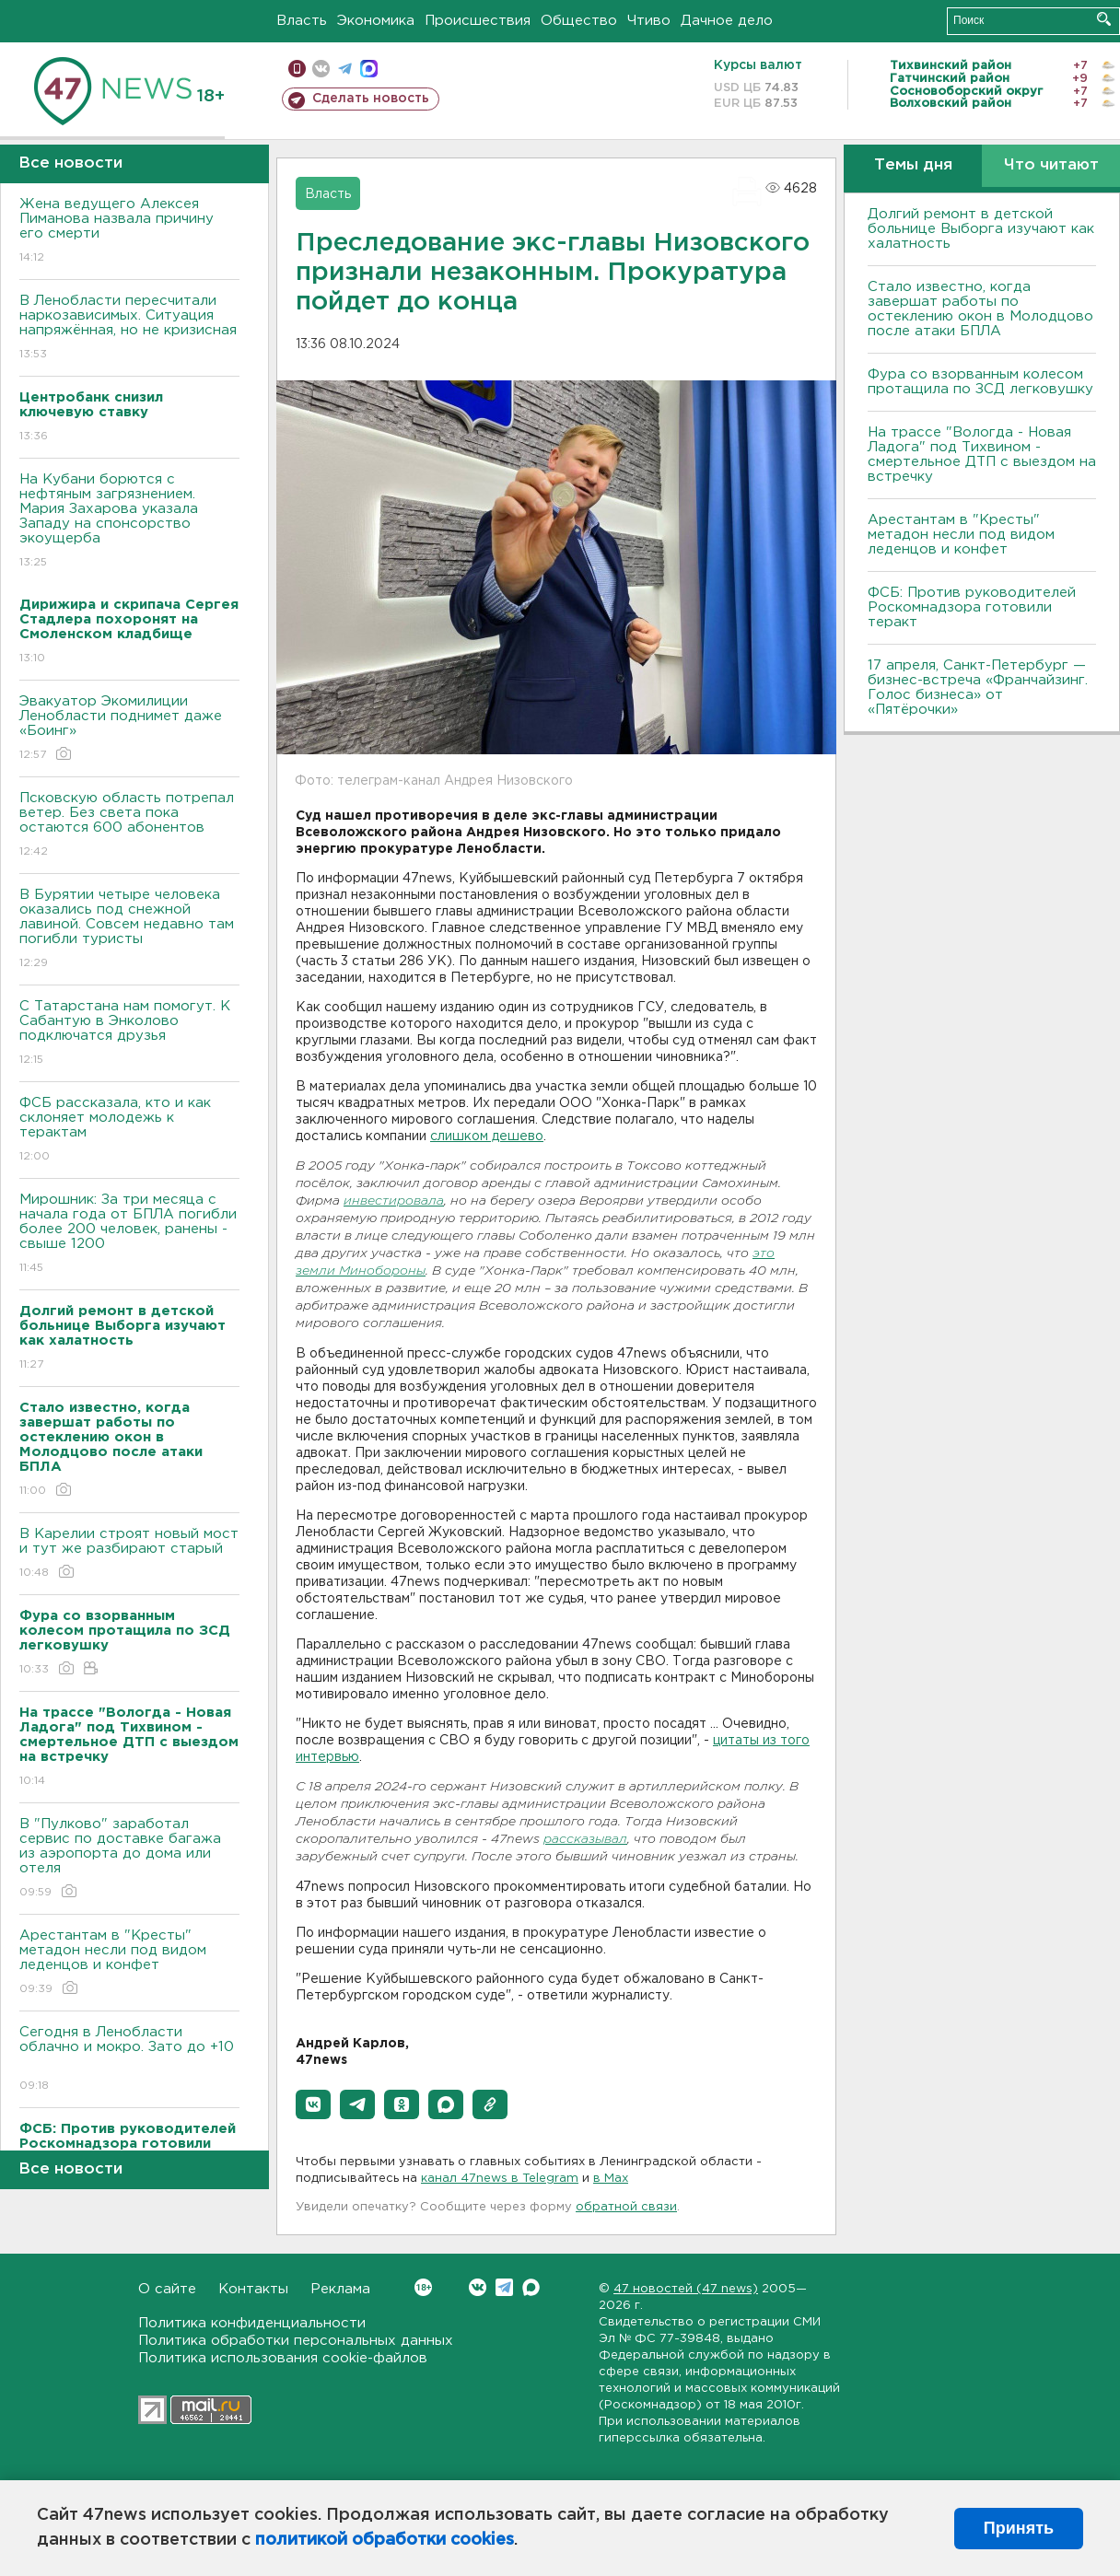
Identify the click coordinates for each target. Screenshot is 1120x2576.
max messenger (369, 68)
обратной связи (626, 2207)
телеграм (345, 68)
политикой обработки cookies (384, 2540)
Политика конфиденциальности (252, 2323)
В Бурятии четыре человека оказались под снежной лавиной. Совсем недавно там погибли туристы (129, 930)
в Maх (610, 2179)
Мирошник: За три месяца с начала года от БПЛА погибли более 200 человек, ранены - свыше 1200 (129, 1235)
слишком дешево (486, 1136)
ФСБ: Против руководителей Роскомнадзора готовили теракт (972, 607)
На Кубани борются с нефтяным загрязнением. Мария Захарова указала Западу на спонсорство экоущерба (129, 521)
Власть (301, 21)
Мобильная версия (297, 68)
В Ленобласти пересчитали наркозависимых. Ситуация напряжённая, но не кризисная (129, 328)
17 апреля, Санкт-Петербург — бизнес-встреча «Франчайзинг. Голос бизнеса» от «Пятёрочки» (978, 687)
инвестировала (394, 1201)
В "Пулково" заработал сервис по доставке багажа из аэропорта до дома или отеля (129, 1859)
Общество (579, 21)
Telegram (504, 2287)
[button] (313, 2104)
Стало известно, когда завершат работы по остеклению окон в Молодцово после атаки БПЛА (980, 309)
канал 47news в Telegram (499, 2179)
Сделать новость (370, 98)
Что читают (1051, 165)
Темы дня (913, 165)
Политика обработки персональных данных (295, 2341)
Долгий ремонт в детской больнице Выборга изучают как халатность (981, 229)
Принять (1019, 2528)
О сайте (167, 2289)
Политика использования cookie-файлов (282, 2358)
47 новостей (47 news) (685, 2289)
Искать (1104, 19)
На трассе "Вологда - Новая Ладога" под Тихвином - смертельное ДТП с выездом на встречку (982, 454)
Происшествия (478, 21)
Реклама (340, 2289)
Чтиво (649, 21)
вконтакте (321, 68)
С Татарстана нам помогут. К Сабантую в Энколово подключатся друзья (129, 1033)
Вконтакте (423, 2287)
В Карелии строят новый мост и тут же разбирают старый (129, 1554)
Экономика (375, 21)
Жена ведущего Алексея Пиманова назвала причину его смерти (129, 231)
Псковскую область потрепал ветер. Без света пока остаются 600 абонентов (129, 825)
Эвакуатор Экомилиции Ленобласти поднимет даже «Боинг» (129, 729)
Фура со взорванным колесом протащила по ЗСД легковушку (980, 381)
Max (531, 2287)
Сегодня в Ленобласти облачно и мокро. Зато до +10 (129, 2059)
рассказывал (585, 1840)
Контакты (253, 2289)
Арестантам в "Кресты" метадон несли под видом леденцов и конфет (129, 1963)
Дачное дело (727, 21)
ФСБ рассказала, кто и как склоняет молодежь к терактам (129, 1130)
